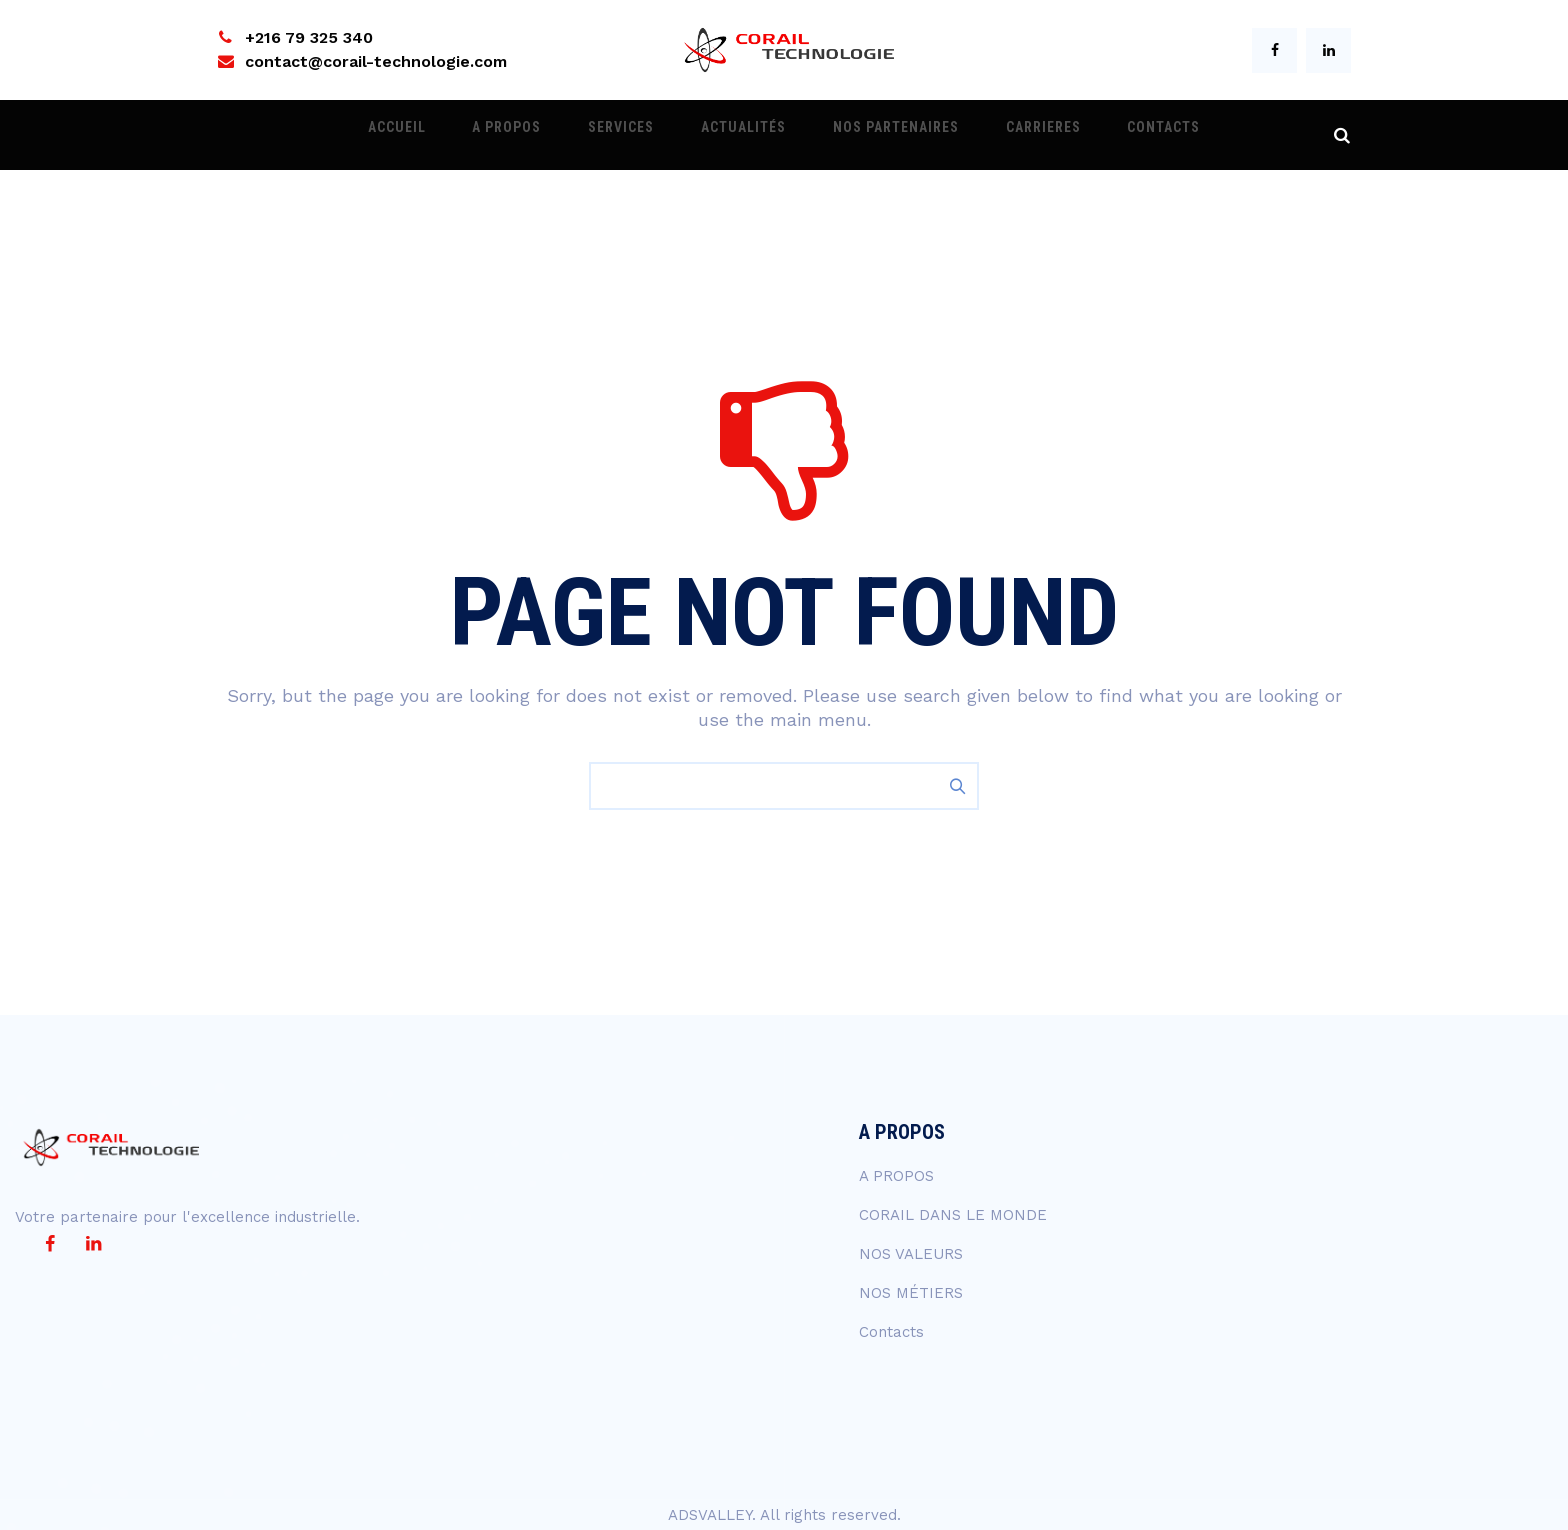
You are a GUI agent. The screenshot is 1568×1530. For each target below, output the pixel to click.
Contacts (1110, 135)
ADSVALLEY (710, 1515)
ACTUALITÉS (743, 135)
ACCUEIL (450, 135)
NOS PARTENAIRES (878, 135)
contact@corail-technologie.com (376, 61)
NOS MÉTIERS (911, 1293)
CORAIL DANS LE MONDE (953, 1215)
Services (639, 135)
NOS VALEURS (911, 1254)
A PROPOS (542, 135)
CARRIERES (1007, 135)
